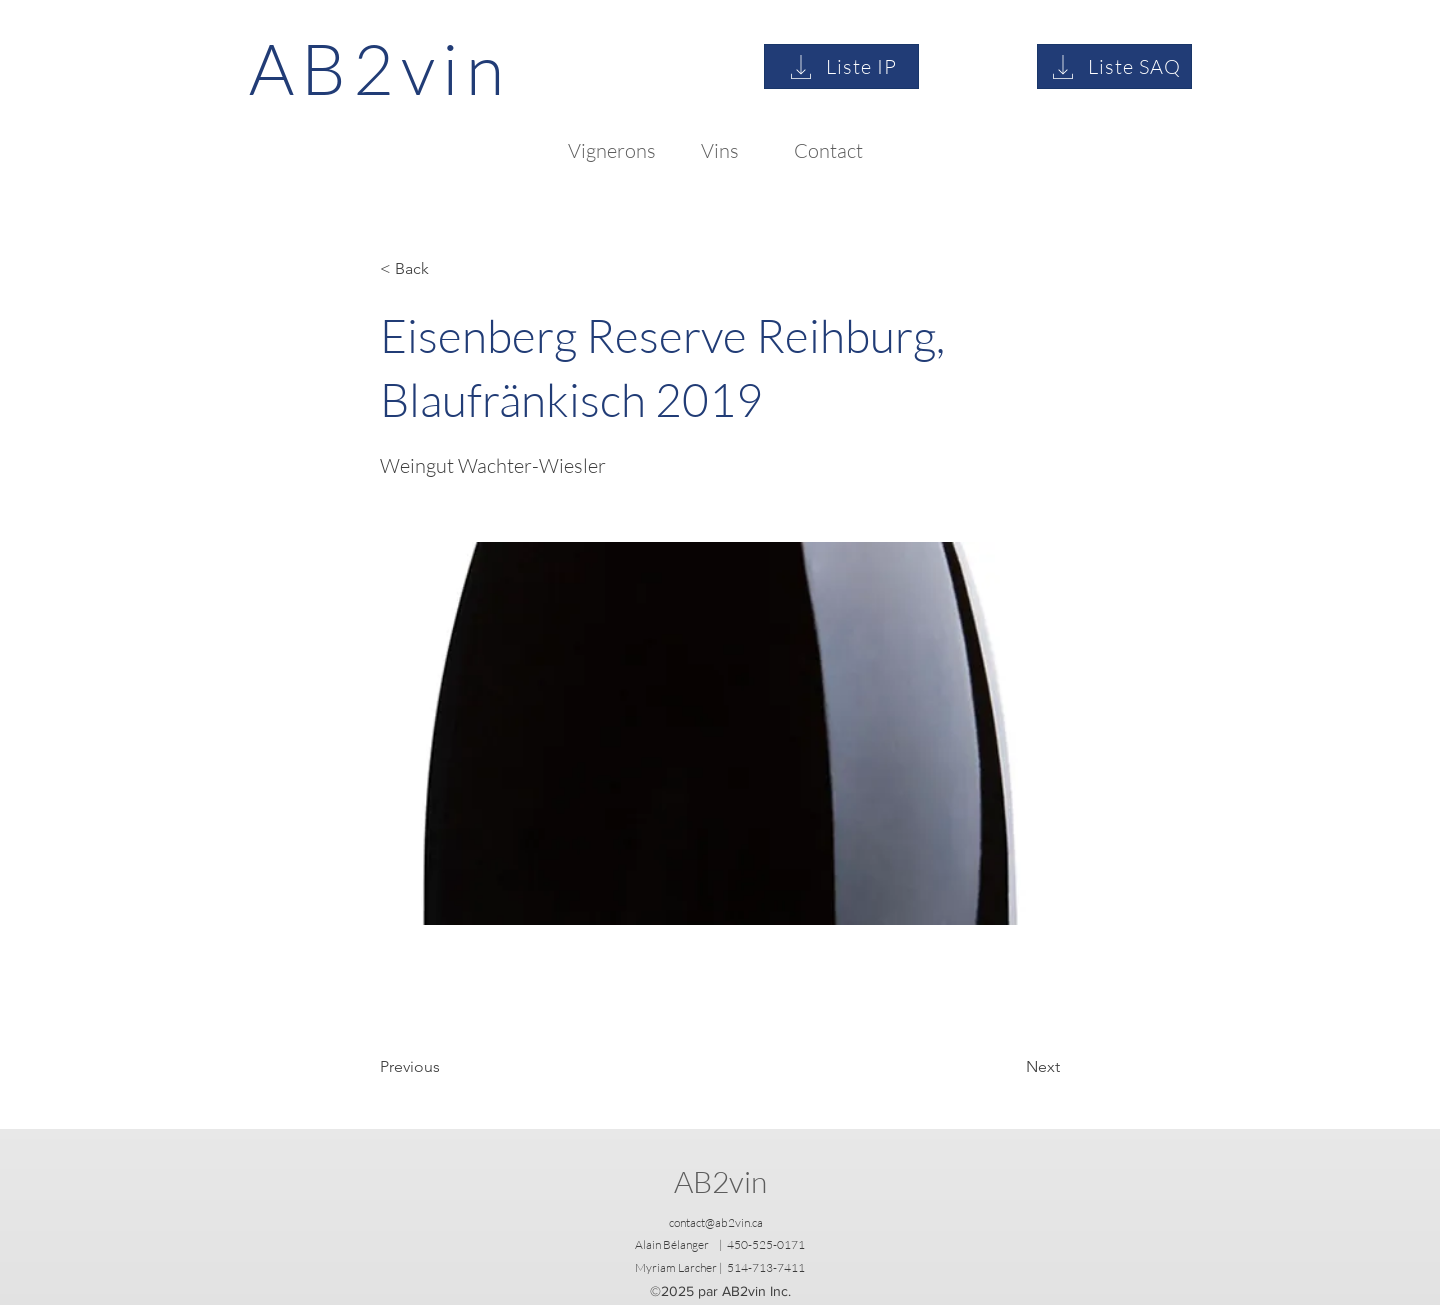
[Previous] (446, 1067)
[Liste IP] (841, 66)
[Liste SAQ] (1114, 66)
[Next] (1010, 1067)
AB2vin (720, 1181)
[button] (446, 269)
